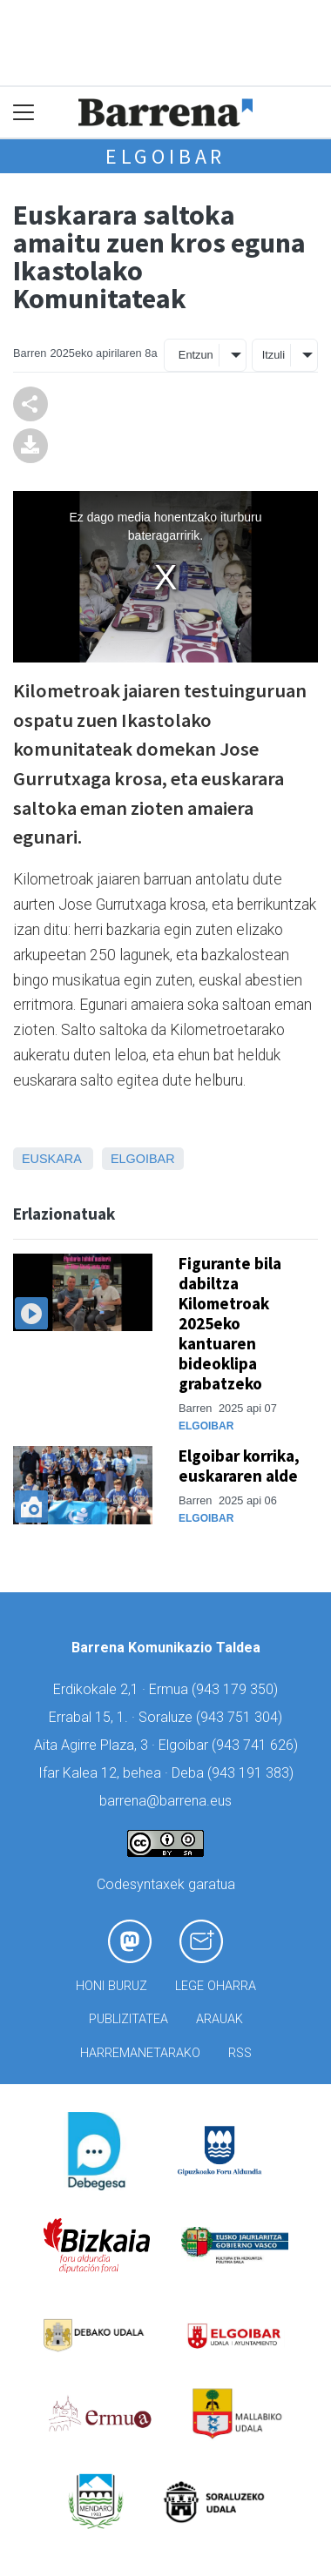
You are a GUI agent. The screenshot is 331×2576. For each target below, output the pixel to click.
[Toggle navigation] (24, 113)
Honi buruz (111, 1986)
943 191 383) (253, 1773)
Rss (240, 2053)
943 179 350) (237, 1689)
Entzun (196, 354)
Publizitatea (128, 2019)
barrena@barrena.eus (165, 1800)
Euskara (51, 1159)
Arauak (219, 2019)
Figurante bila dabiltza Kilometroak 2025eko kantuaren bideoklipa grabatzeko (230, 1323)
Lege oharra (215, 1986)
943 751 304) (241, 1717)
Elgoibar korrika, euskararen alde (239, 1465)
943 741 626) (257, 1745)
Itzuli (273, 354)
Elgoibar (165, 156)
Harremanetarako (140, 2053)
